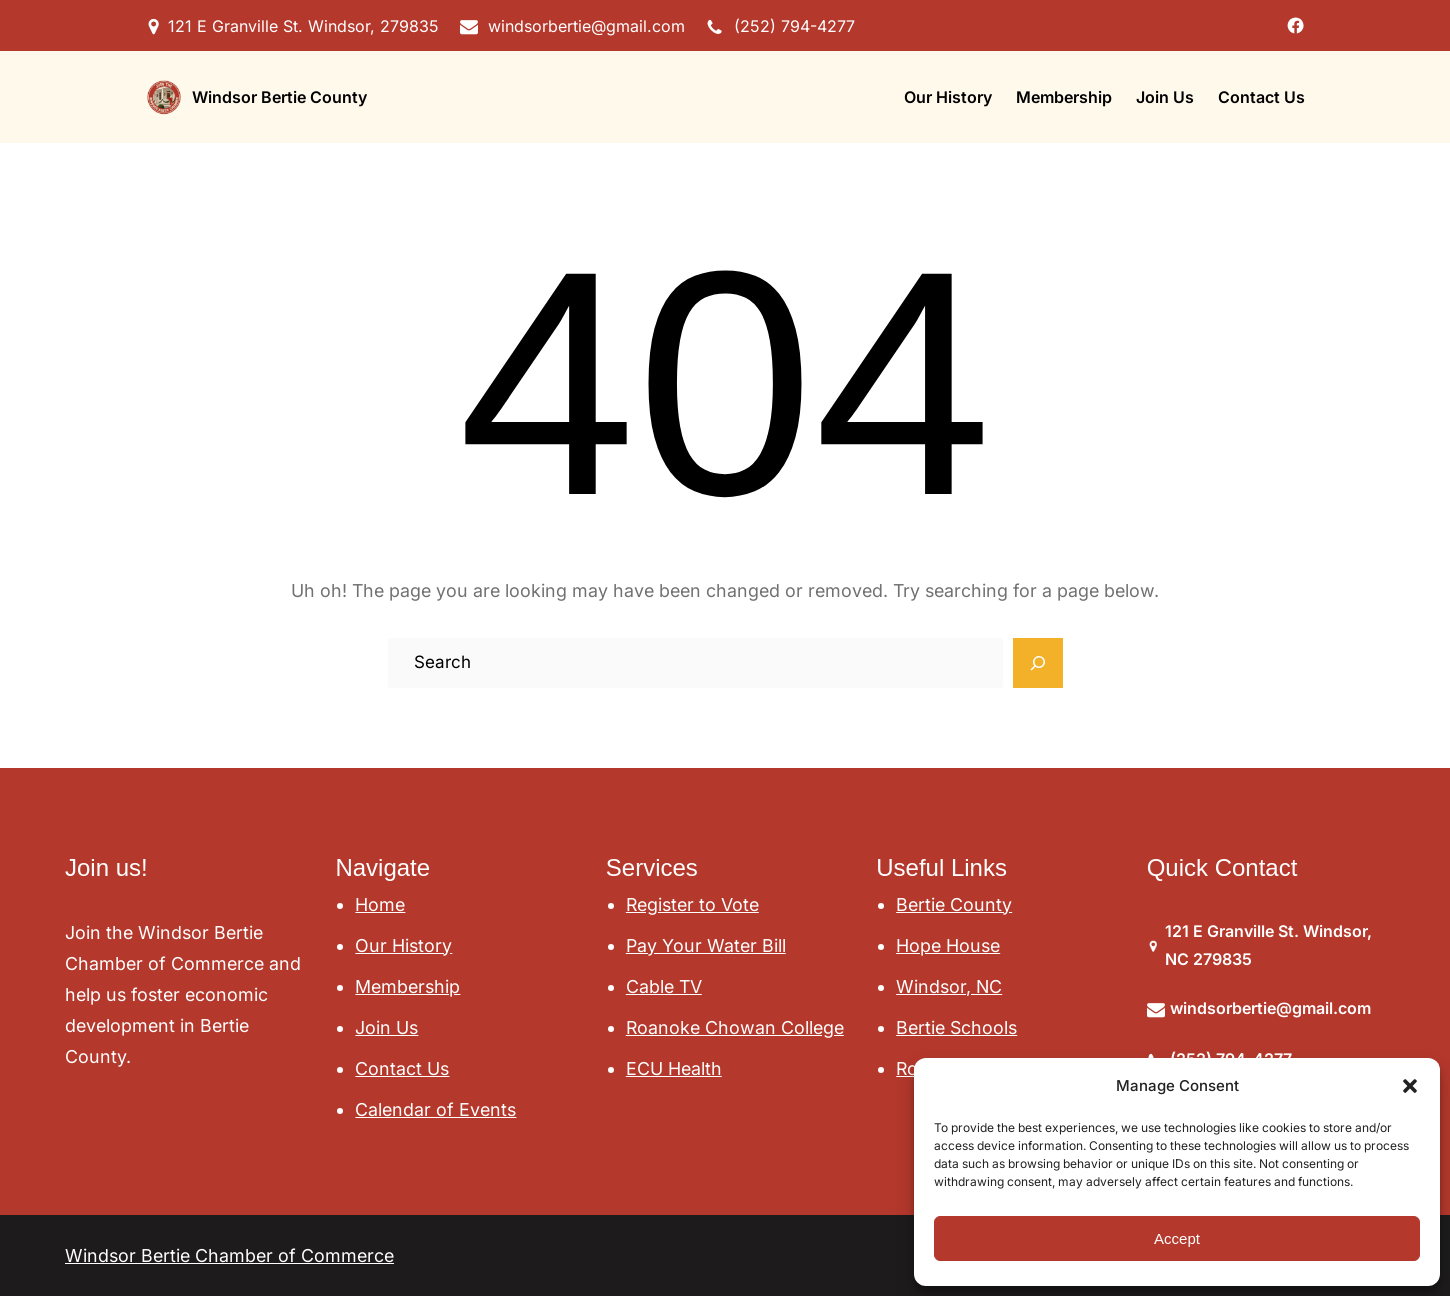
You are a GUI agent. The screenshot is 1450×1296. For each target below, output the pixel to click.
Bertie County (954, 904)
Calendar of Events (435, 1109)
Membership (407, 986)
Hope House (948, 945)
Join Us (386, 1027)
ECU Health (674, 1068)
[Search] (1038, 663)
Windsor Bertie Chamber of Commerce (229, 1255)
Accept (1177, 1238)
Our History (403, 945)
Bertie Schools (956, 1027)
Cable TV (664, 986)
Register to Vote (692, 904)
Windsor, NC (949, 986)
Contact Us (402, 1068)
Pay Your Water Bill (706, 945)
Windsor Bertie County (279, 97)
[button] (1410, 1086)
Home (380, 904)
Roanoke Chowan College (735, 1027)
